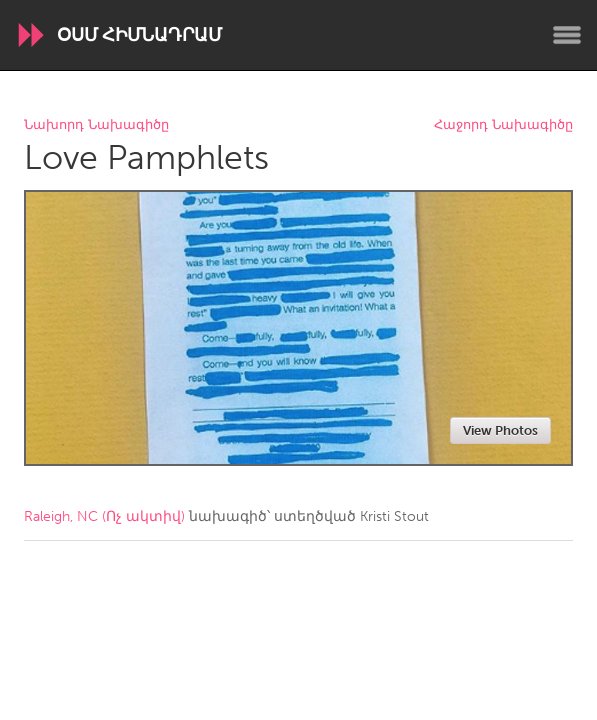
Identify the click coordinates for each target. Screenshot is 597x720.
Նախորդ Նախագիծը (96, 125)
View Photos (500, 430)
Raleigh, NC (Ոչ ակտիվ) (104, 516)
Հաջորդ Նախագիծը (503, 125)
